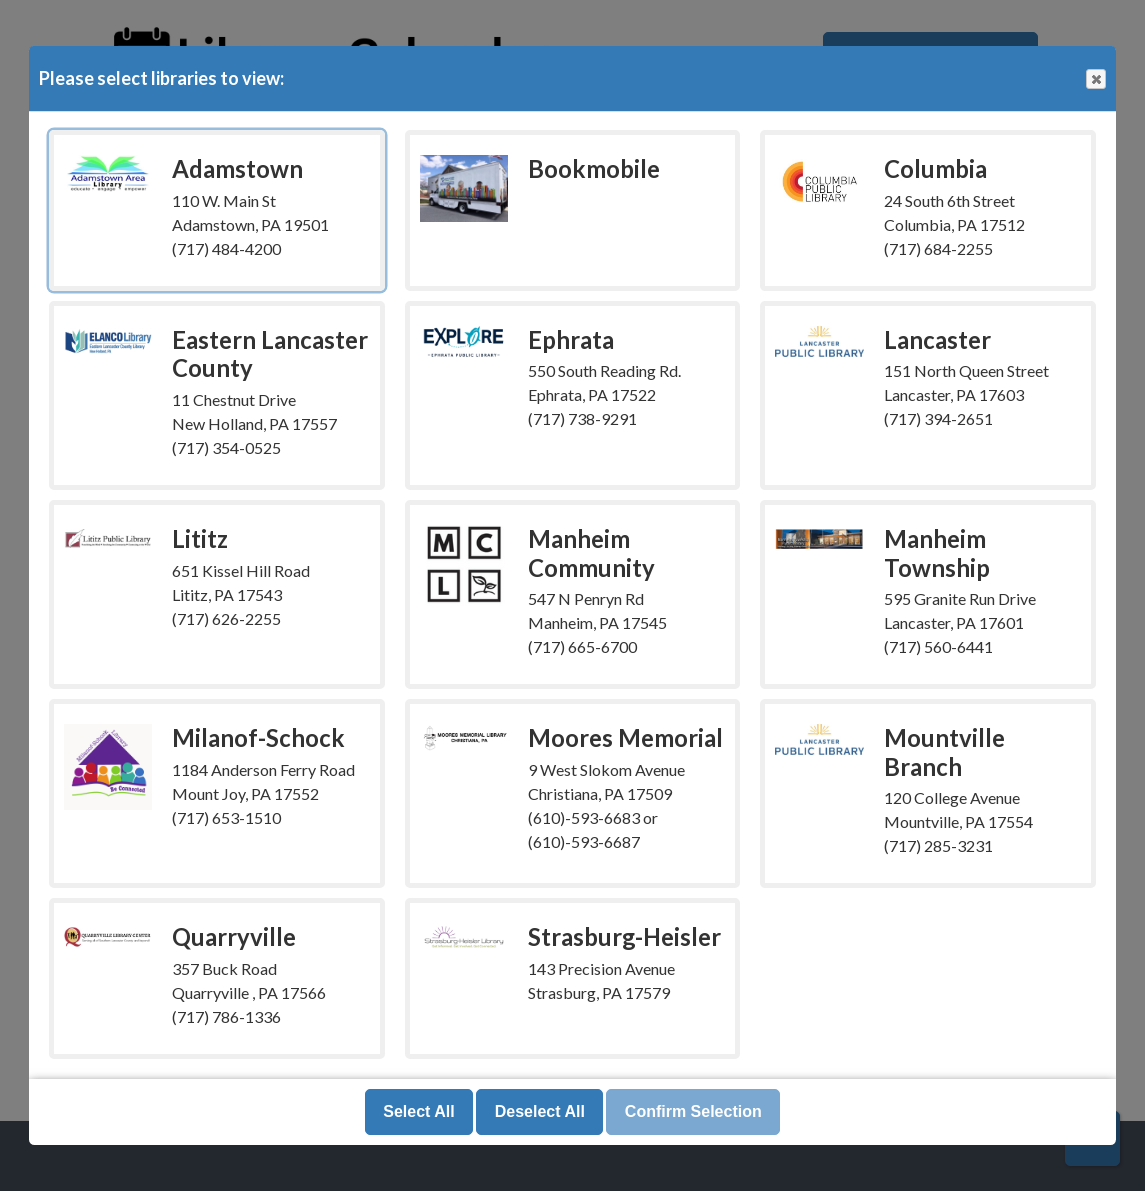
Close (1095, 79)
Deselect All (540, 1111)
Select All (418, 1111)
